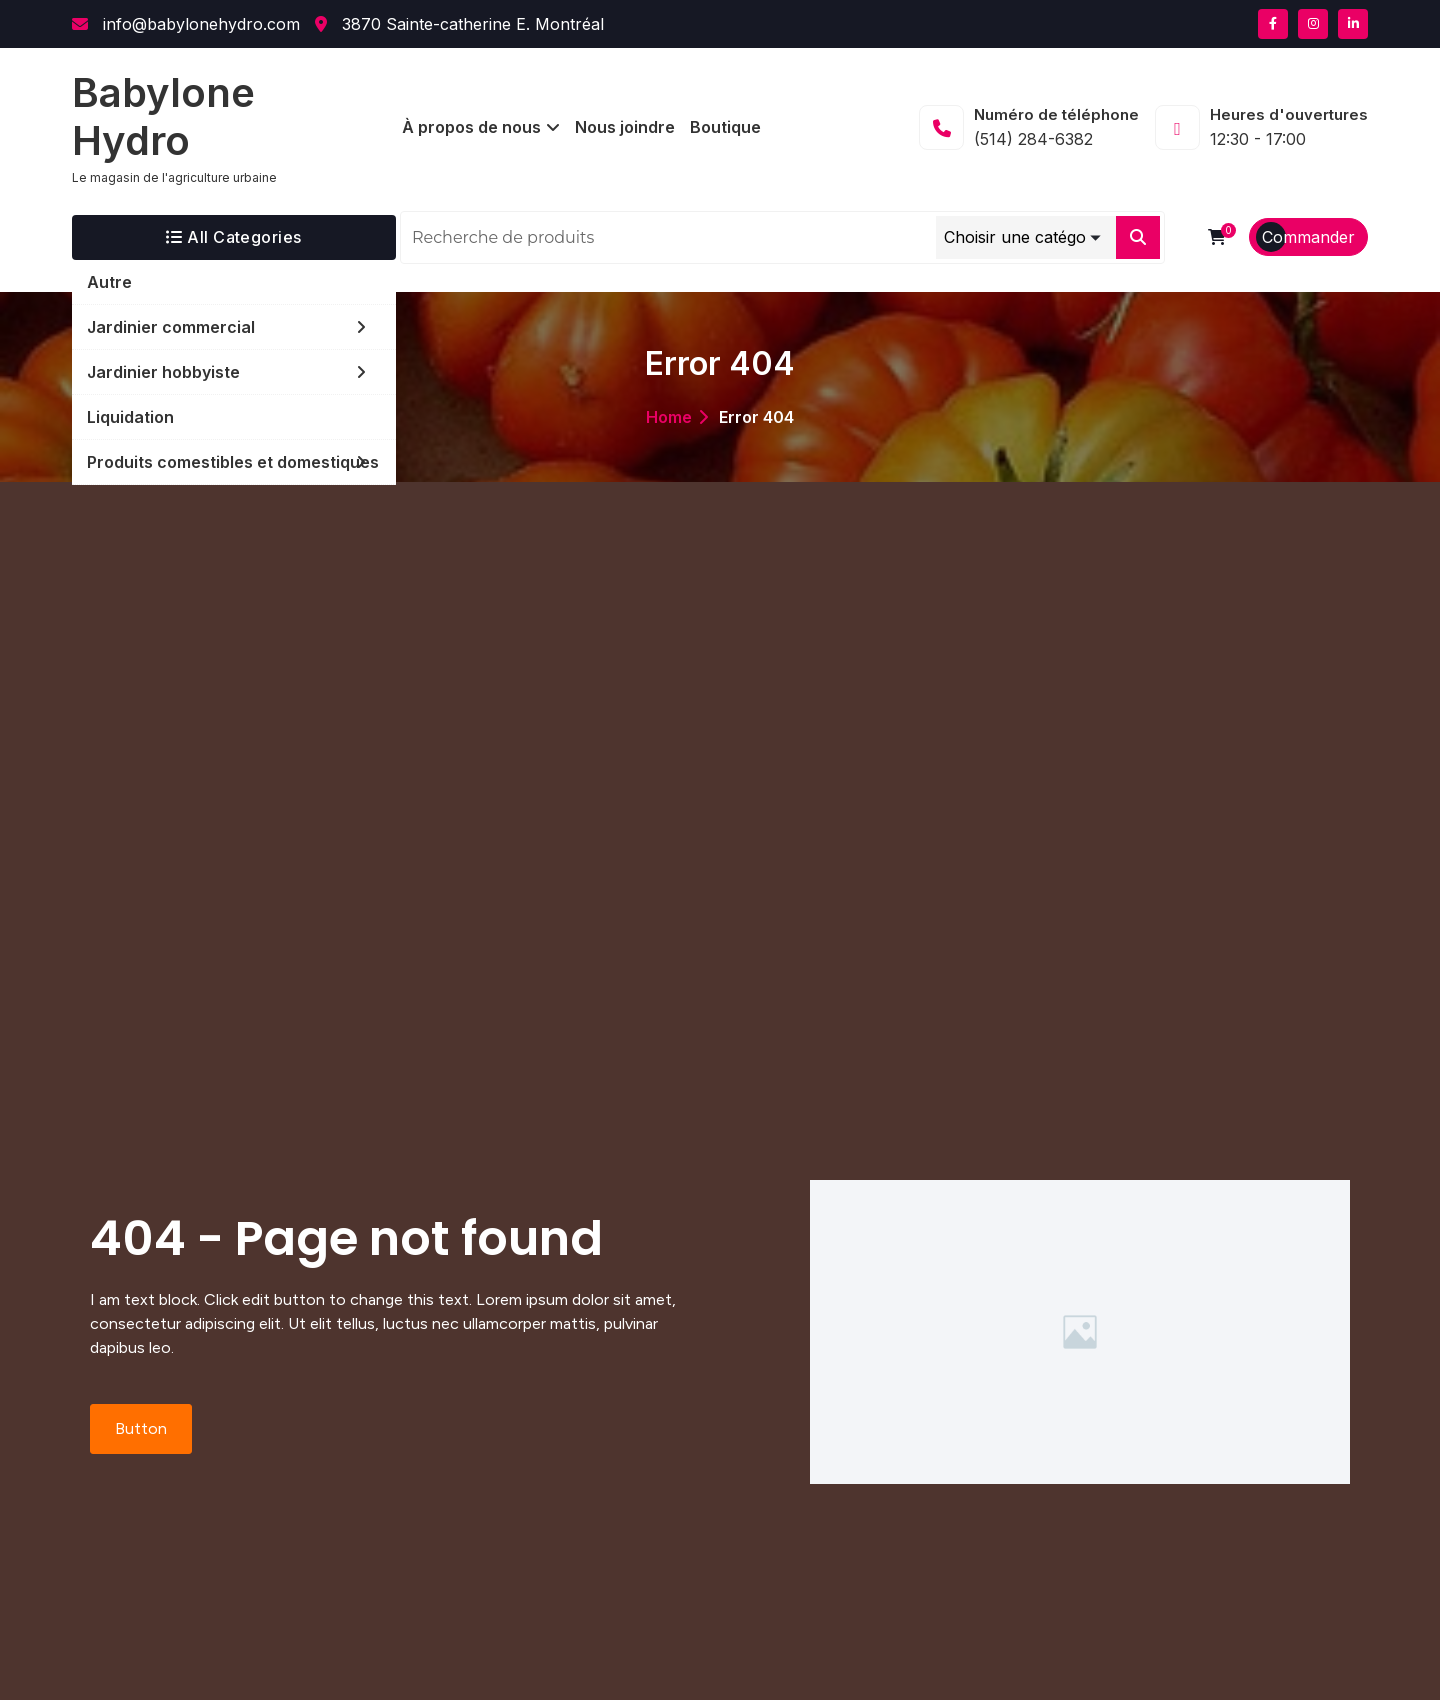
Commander (1308, 237)
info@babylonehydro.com (186, 24)
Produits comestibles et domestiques (233, 462)
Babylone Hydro (163, 117)
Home (669, 417)
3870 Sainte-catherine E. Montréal (459, 24)
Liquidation (130, 417)
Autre (109, 282)
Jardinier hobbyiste (163, 372)
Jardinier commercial (171, 327)
